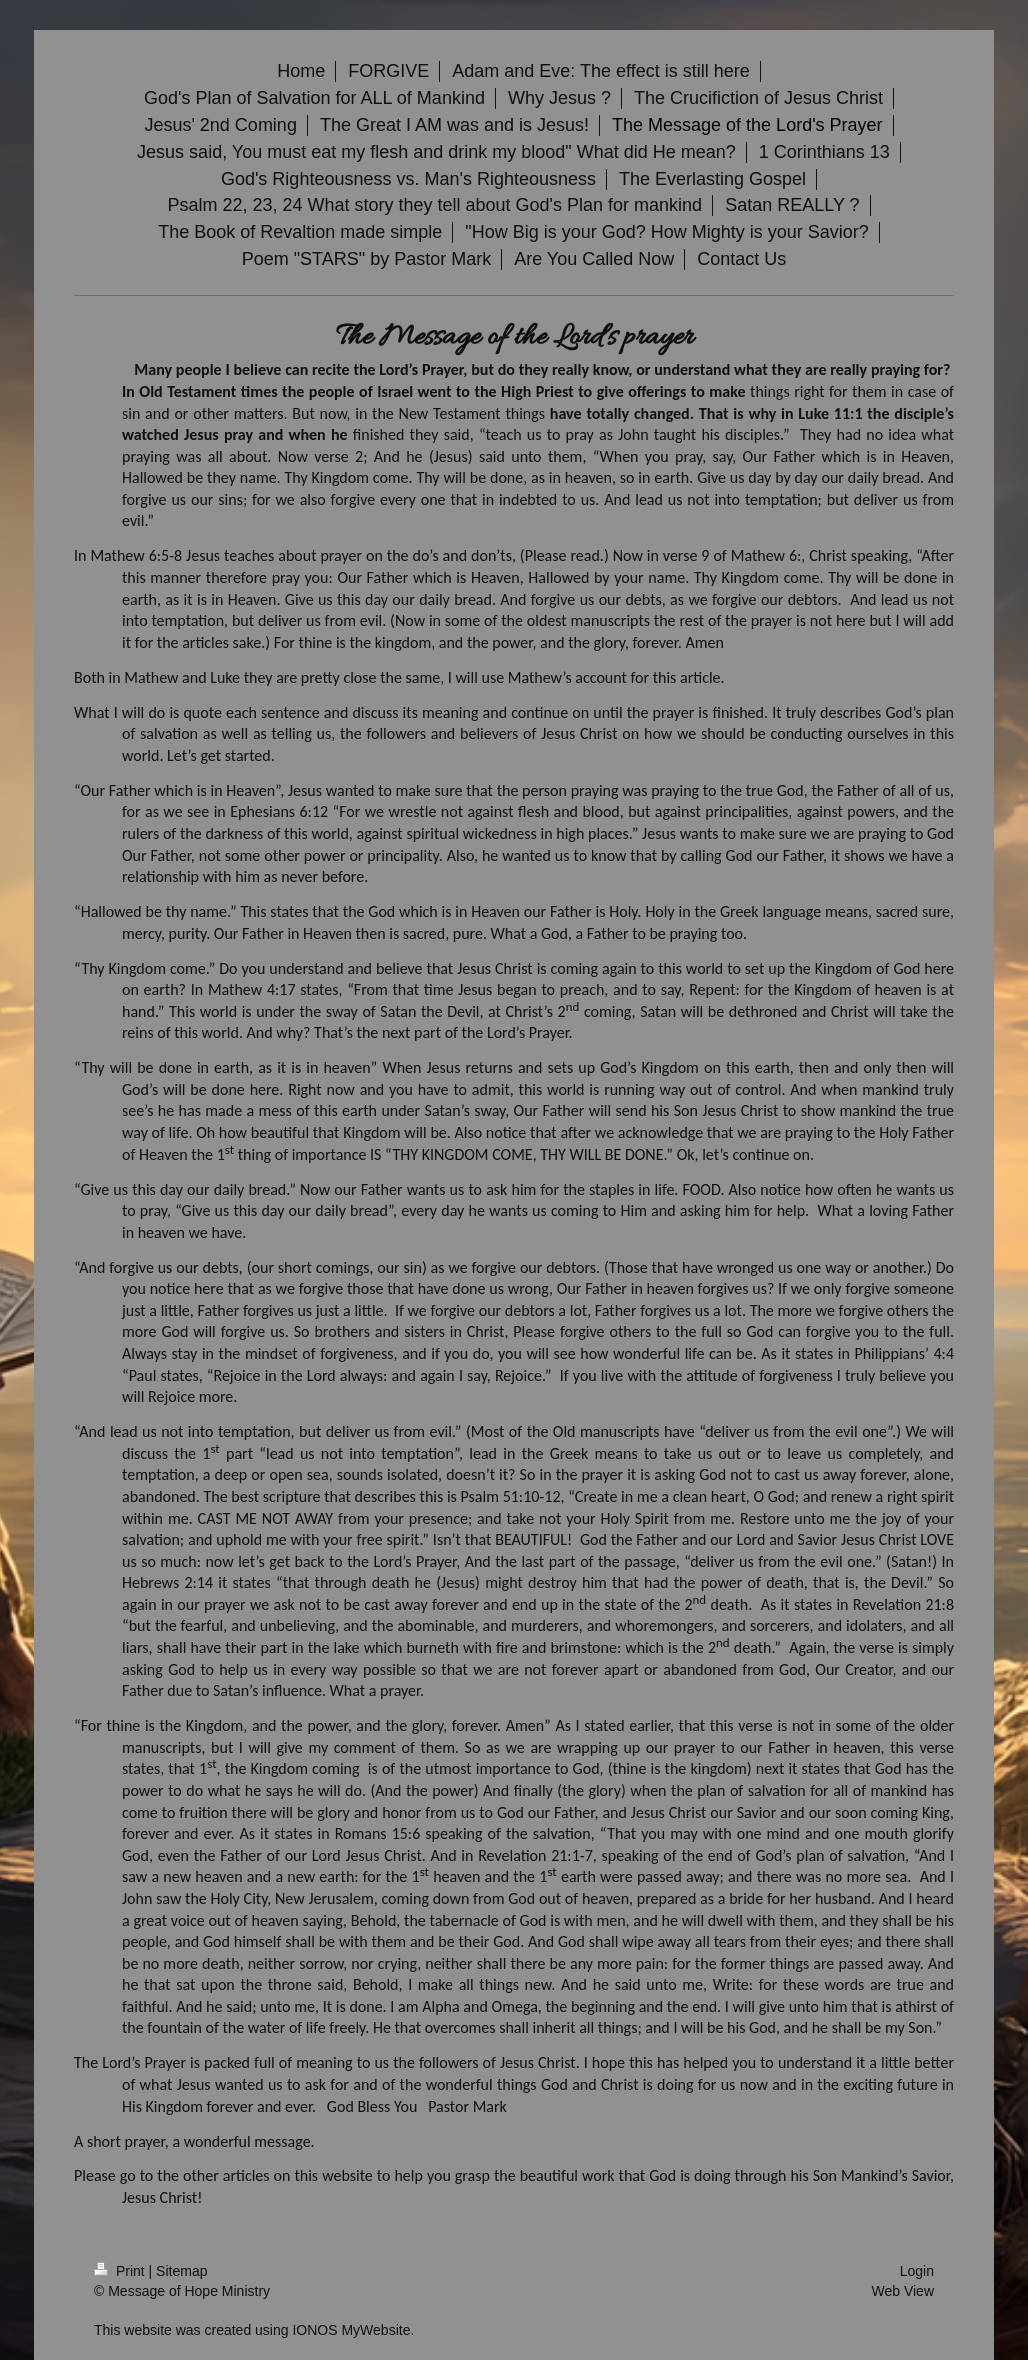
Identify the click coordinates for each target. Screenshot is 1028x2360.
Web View (902, 2291)
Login (917, 2271)
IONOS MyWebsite (351, 2330)
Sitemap (181, 2271)
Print (121, 2271)
